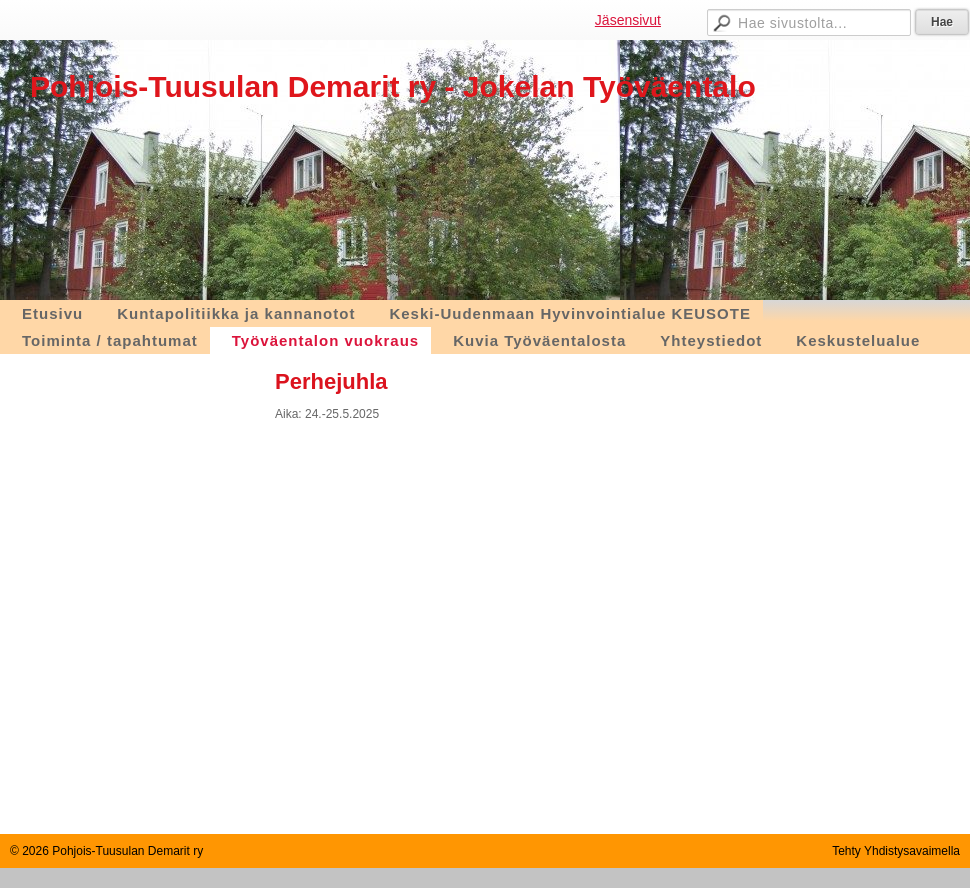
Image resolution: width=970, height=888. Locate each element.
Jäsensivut (628, 20)
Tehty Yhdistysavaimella (896, 851)
